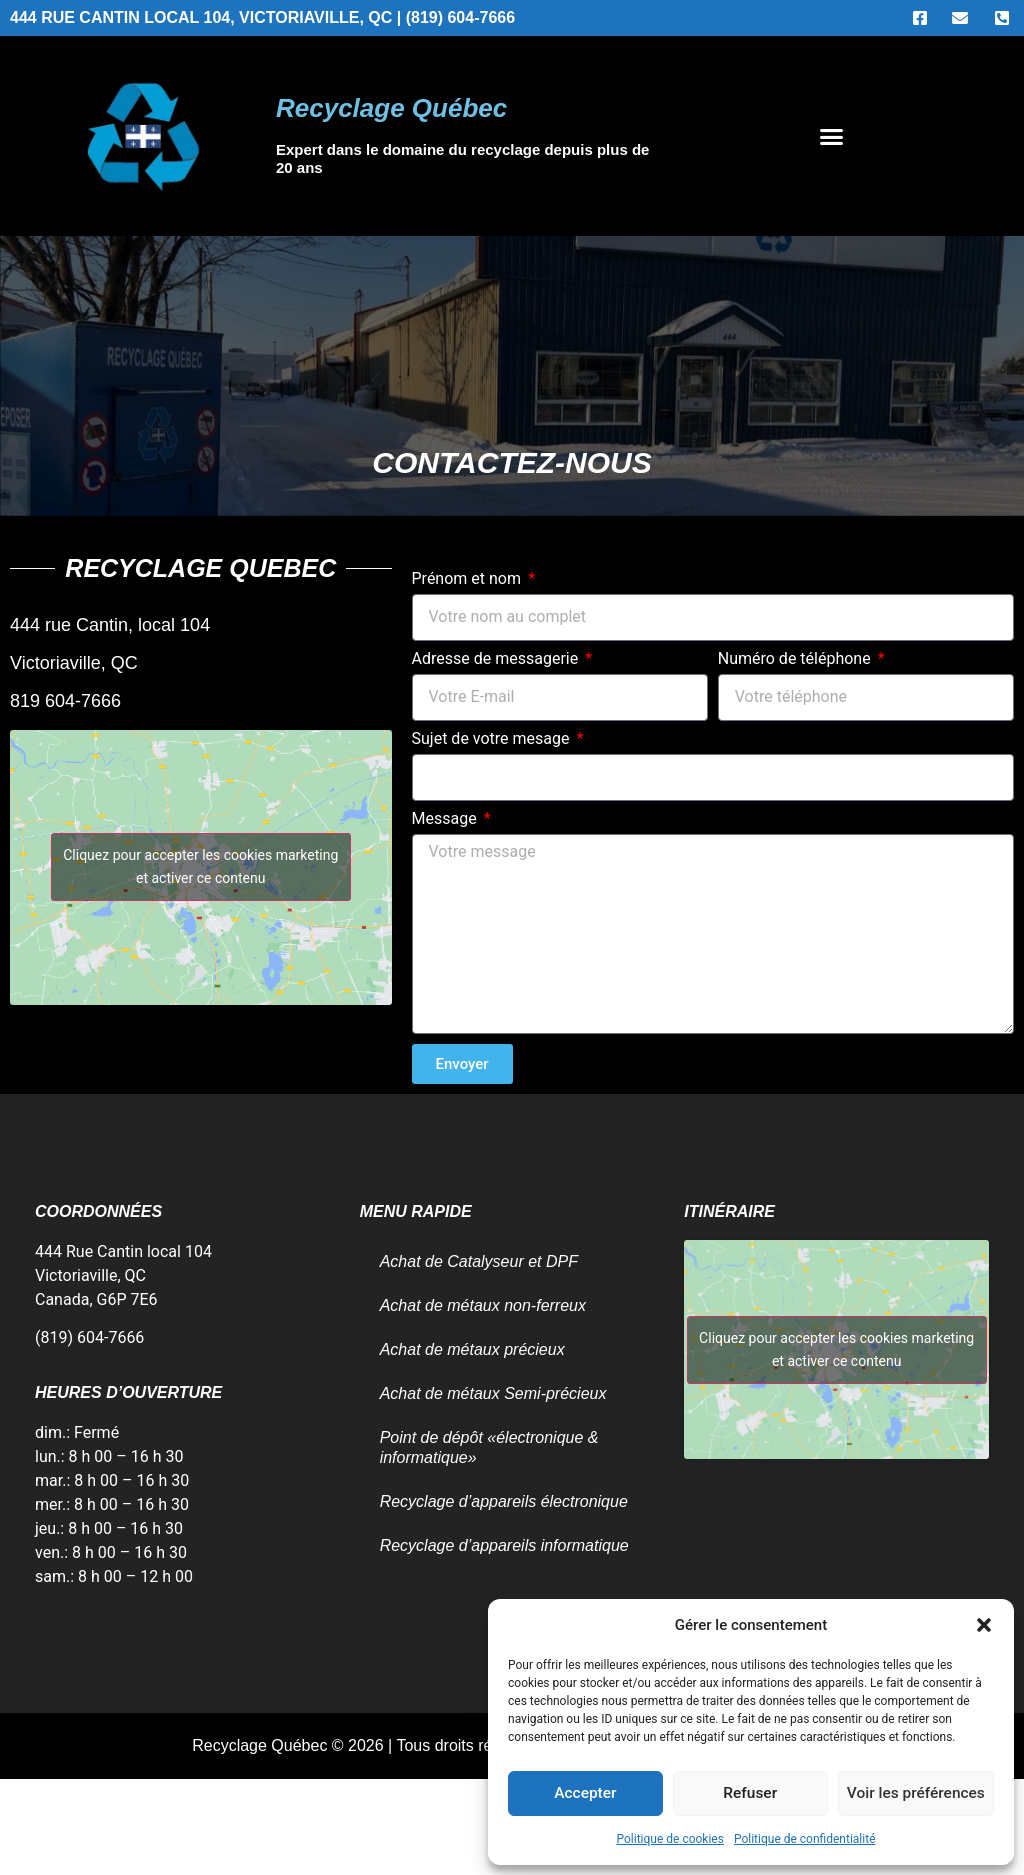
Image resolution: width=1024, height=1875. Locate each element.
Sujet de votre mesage (493, 739)
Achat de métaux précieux (472, 1349)
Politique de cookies (670, 1839)
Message (446, 819)
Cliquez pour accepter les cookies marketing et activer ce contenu (200, 866)
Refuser (750, 1794)
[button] (984, 1625)
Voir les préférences (916, 1794)
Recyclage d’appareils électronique (504, 1501)
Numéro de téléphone (796, 659)
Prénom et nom (468, 579)
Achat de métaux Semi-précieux (493, 1393)
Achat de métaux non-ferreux (483, 1305)
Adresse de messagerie (497, 659)
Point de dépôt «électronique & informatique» (489, 1447)
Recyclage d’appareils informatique (504, 1545)
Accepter (585, 1794)
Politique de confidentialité (805, 1839)
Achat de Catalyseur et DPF (479, 1261)
